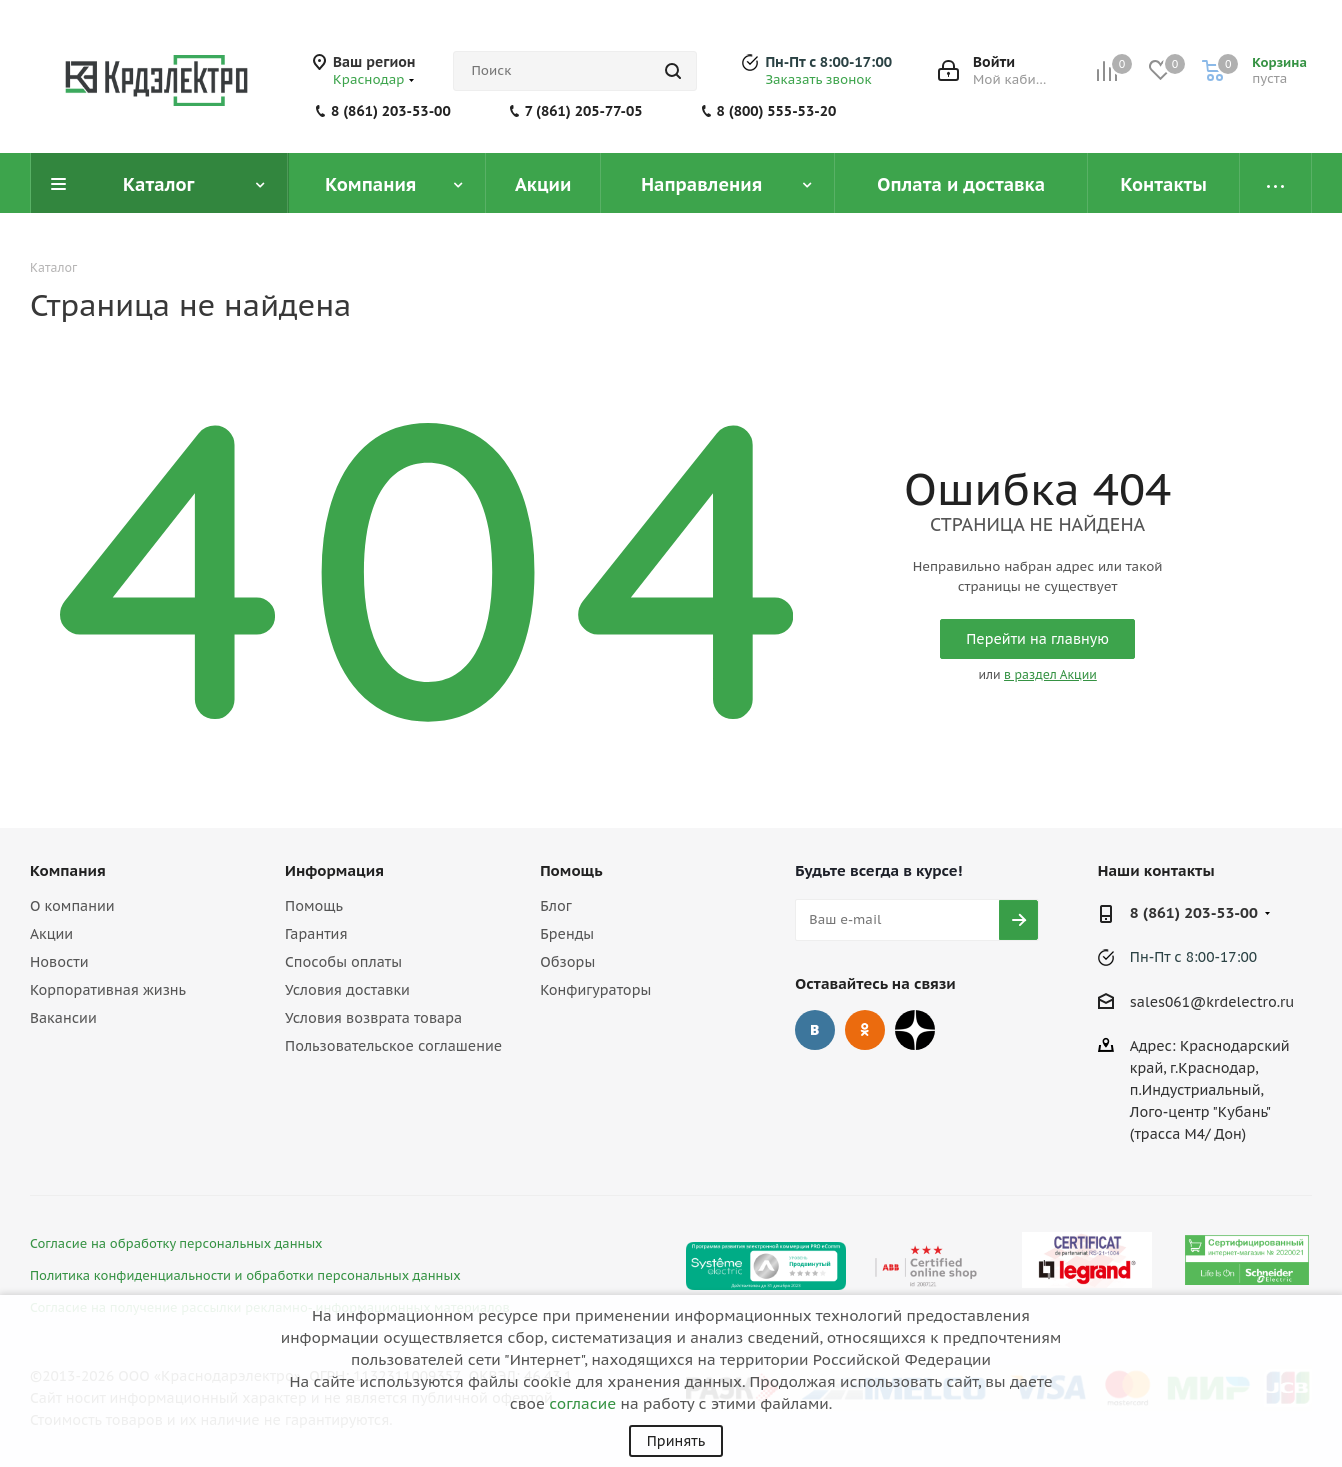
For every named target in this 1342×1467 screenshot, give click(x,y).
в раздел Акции (1050, 674)
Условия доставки (347, 990)
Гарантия (316, 934)
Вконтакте (815, 1030)
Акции (51, 934)
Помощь (314, 906)
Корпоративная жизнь (108, 990)
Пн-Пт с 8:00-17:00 (828, 62)
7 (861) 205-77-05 (584, 111)
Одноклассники (865, 1030)
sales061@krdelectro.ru (1212, 1002)
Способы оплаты (343, 962)
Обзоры (567, 962)
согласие (582, 1403)
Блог (555, 906)
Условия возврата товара (373, 1018)
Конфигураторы (595, 990)
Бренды (567, 934)
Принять (676, 1441)
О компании (72, 906)
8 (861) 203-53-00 (391, 111)
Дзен (915, 1030)
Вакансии (63, 1018)
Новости (59, 962)
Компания (68, 870)
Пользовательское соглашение (393, 1046)
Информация (334, 870)
